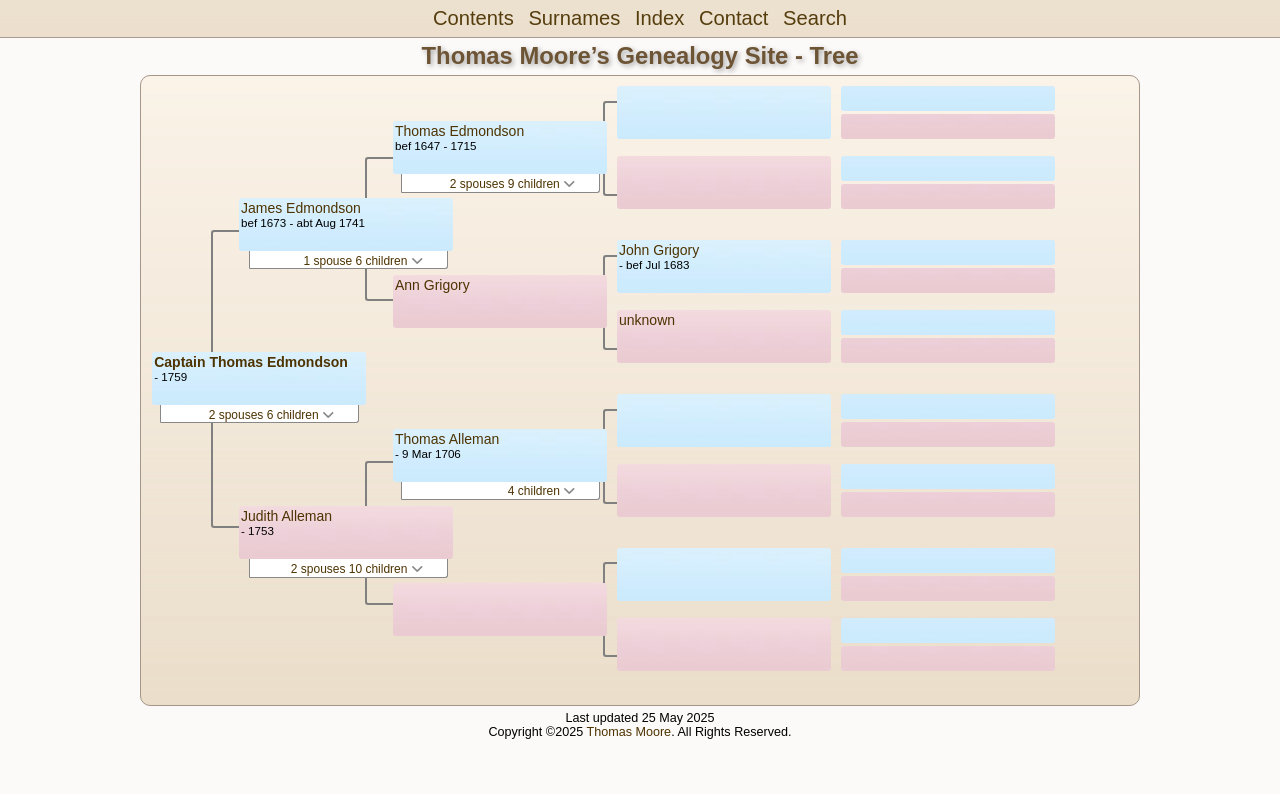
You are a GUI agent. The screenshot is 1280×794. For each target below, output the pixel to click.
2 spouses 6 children (271, 415)
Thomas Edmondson (459, 131)
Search (815, 18)
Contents (473, 18)
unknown (647, 320)
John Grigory (659, 250)
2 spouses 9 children (512, 184)
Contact (733, 18)
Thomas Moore (628, 732)
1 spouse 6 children (362, 261)
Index (659, 18)
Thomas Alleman (447, 439)
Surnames (574, 18)
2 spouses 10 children (357, 569)
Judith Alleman (286, 516)
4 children (541, 491)
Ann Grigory (432, 285)
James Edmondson (301, 208)
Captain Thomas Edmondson (251, 362)
